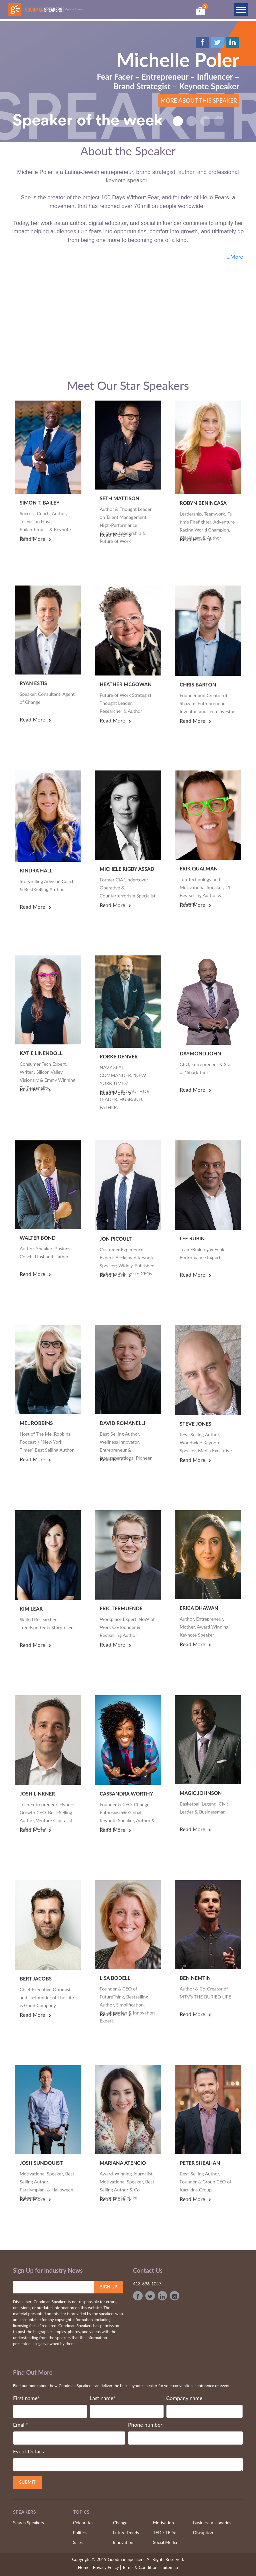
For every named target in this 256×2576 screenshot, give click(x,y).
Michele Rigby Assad (127, 869)
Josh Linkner (37, 1794)
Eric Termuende (121, 1608)
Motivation (163, 2522)
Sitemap (170, 2567)
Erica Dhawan (199, 1608)
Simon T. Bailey (40, 503)
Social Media (165, 2542)
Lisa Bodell (115, 1978)
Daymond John (200, 1053)
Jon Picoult (116, 1239)
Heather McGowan (126, 684)
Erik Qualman (199, 868)
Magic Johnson (201, 1793)
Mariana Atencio (123, 2163)
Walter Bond (38, 1238)
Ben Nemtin (195, 1978)
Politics (80, 2532)
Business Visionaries (212, 2522)
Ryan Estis (33, 683)
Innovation (123, 2542)
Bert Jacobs (36, 1978)
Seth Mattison (119, 498)
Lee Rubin (192, 1238)
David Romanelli (122, 1423)
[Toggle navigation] (241, 9)
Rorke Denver (119, 1056)
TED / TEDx (164, 2532)
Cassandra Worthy (126, 1794)
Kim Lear (31, 1609)
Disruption (203, 2532)
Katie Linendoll (41, 1053)
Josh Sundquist (41, 2163)
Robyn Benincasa (203, 503)
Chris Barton (198, 684)
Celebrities (83, 2522)
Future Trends (126, 2532)
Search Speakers (28, 2522)
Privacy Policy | (107, 2567)
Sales (78, 2542)
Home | (85, 2567)
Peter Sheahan (200, 2163)
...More (235, 256)
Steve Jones (195, 1424)
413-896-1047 (147, 2283)
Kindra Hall (36, 870)
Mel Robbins (36, 1423)
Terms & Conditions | (141, 2567)
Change (120, 2522)
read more (35, 539)
